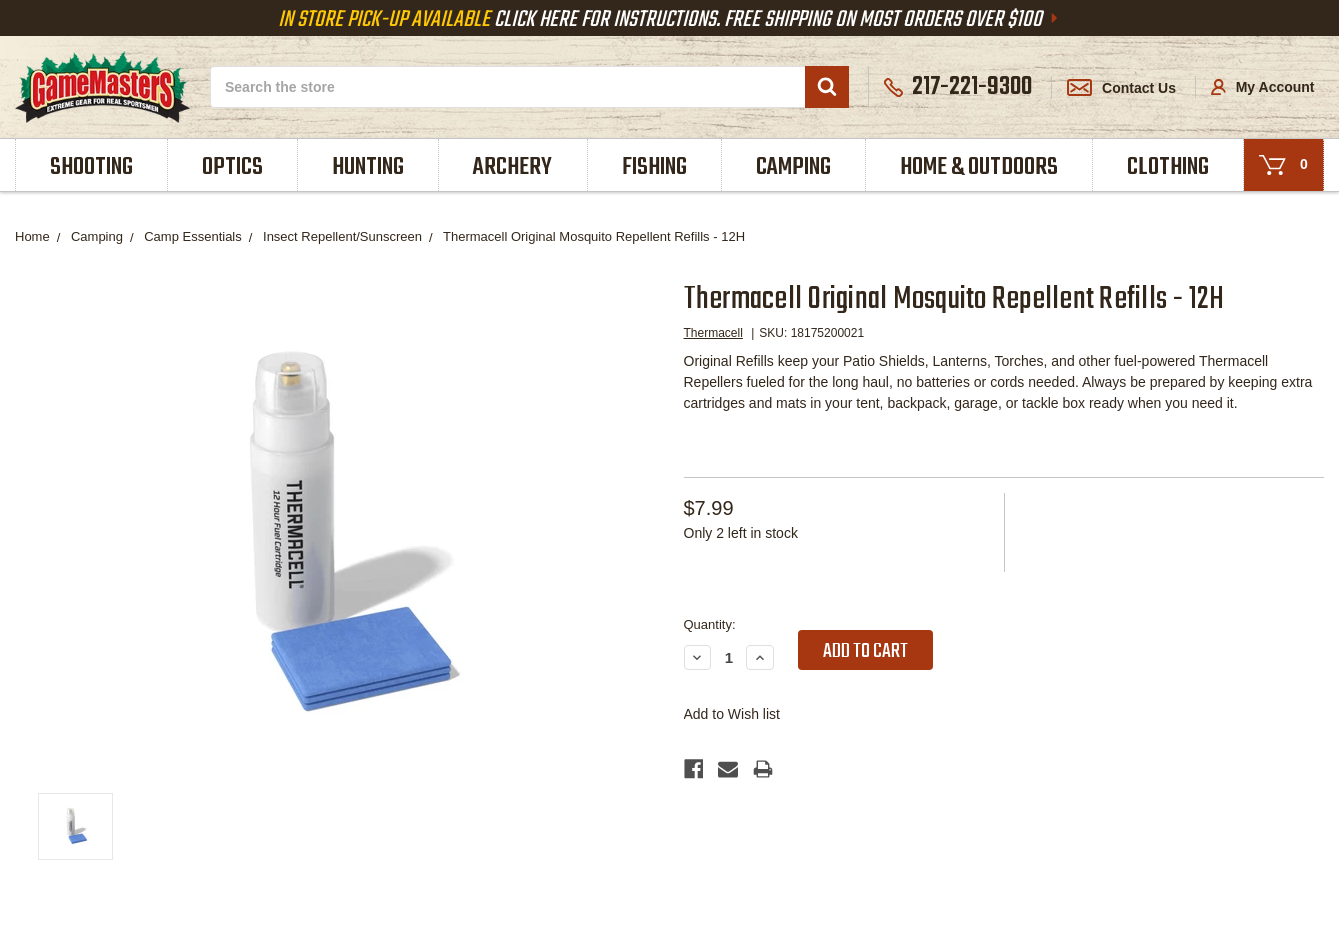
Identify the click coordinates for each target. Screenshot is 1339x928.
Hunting (368, 167)
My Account (1263, 87)
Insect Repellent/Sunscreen (342, 236)
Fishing (654, 167)
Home (32, 236)
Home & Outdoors (979, 167)
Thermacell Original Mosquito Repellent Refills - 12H (594, 236)
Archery (512, 167)
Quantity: (710, 624)
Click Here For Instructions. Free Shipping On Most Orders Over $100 (670, 20)
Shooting (91, 167)
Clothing (1168, 167)
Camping (793, 167)
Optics (232, 167)
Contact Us (1121, 88)
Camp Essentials (193, 236)
